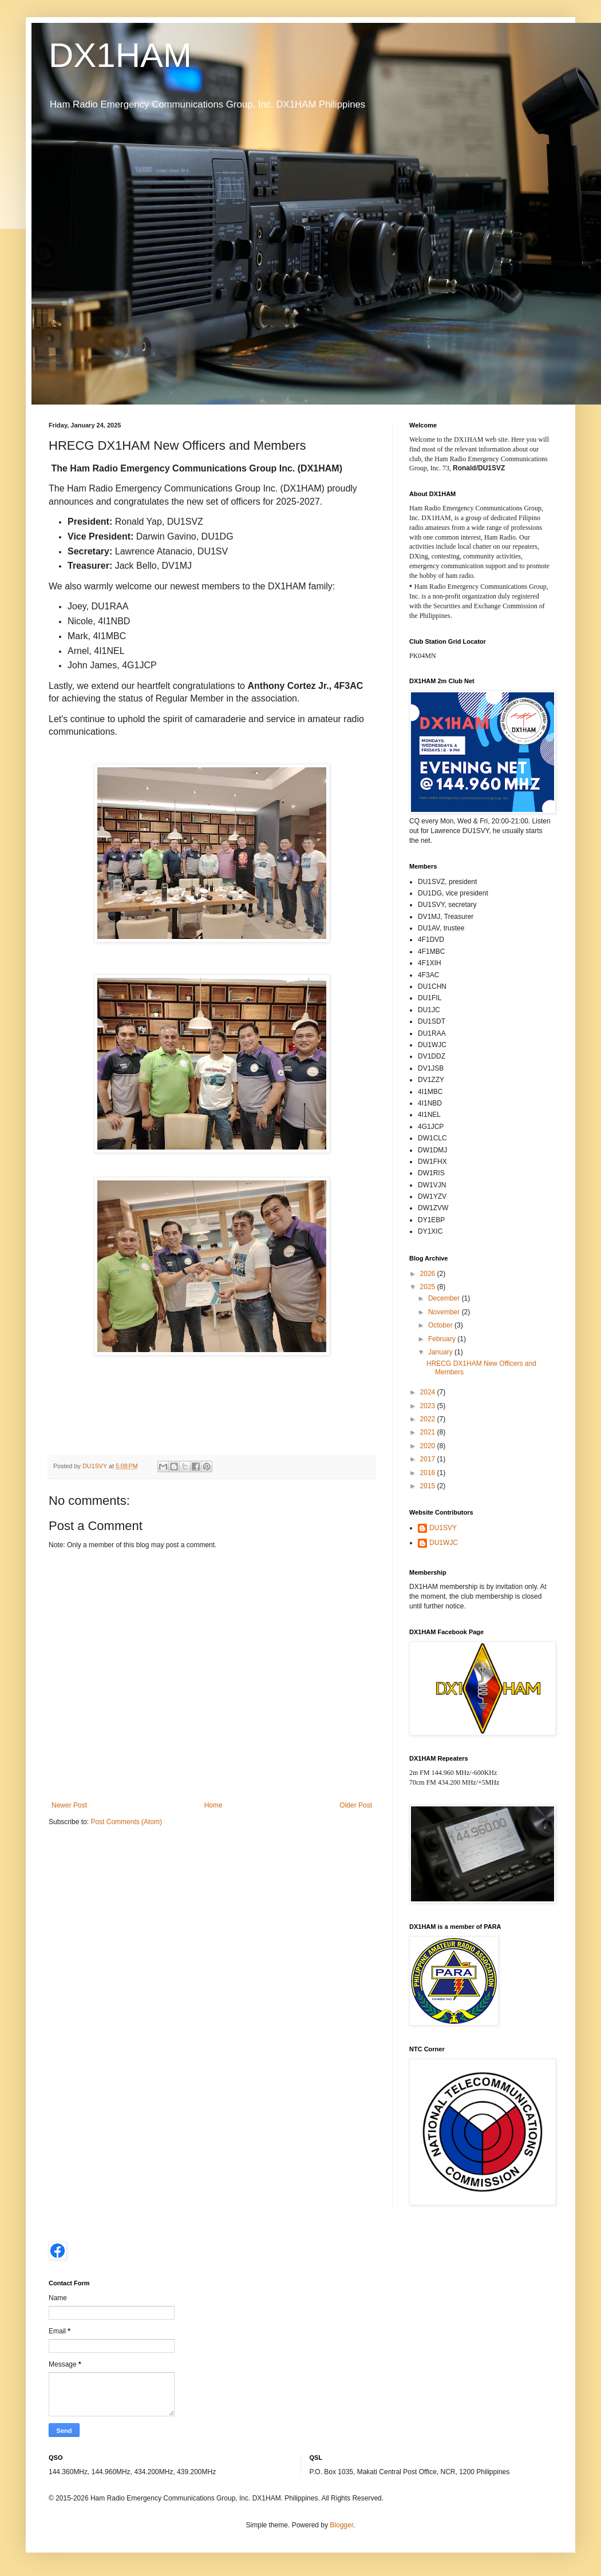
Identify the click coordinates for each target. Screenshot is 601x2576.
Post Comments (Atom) (126, 1822)
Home (213, 1805)
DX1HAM (120, 55)
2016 (428, 1473)
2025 (428, 1287)
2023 (428, 1406)
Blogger (341, 2525)
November (445, 1312)
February (442, 1339)
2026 (428, 1274)
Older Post (355, 1805)
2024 (428, 1392)
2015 (428, 1486)
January (441, 1352)
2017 (428, 1459)
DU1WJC (443, 1543)
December (445, 1298)
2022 (428, 1419)
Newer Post (69, 1805)
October (441, 1325)
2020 (428, 1446)
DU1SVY (443, 1528)
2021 (428, 1432)
